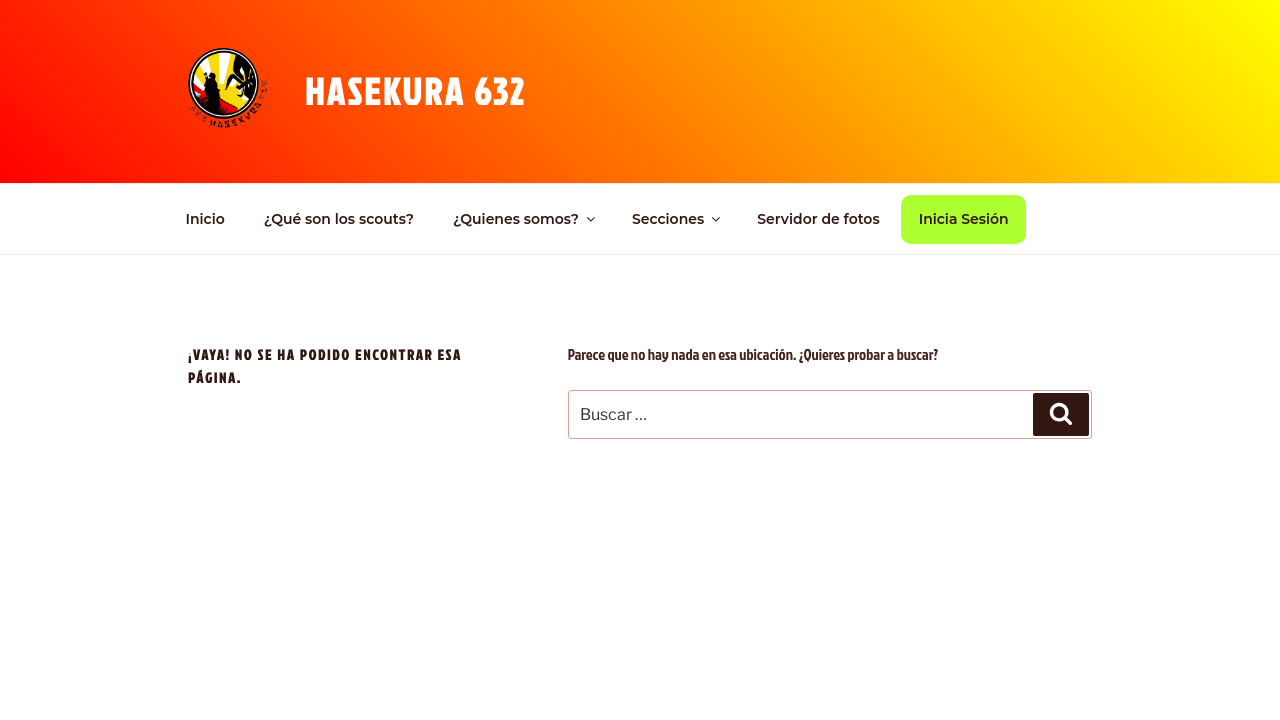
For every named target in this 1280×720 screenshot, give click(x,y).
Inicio (205, 219)
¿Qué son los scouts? (339, 219)
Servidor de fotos (818, 219)
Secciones (677, 219)
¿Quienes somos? (525, 219)
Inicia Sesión (964, 219)
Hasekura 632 (415, 91)
